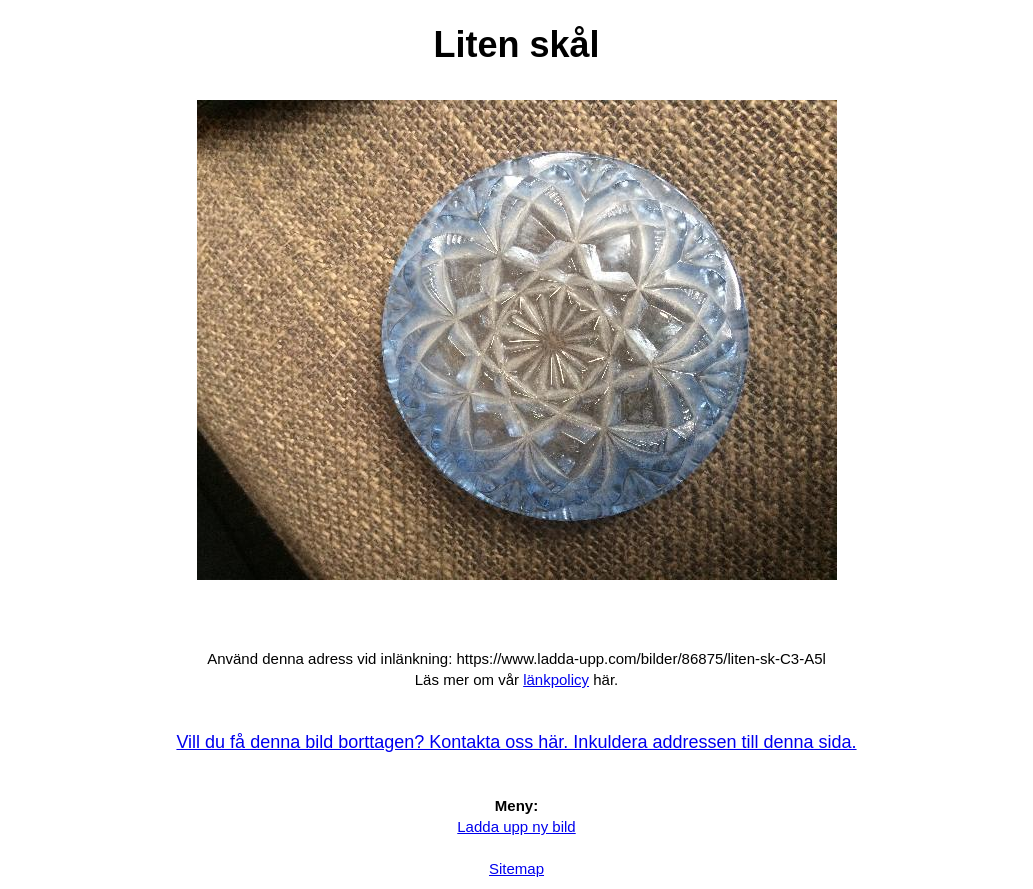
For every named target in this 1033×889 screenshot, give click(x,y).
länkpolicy (556, 679)
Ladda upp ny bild (516, 826)
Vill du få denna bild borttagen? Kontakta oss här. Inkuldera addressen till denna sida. (516, 742)
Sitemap (516, 868)
